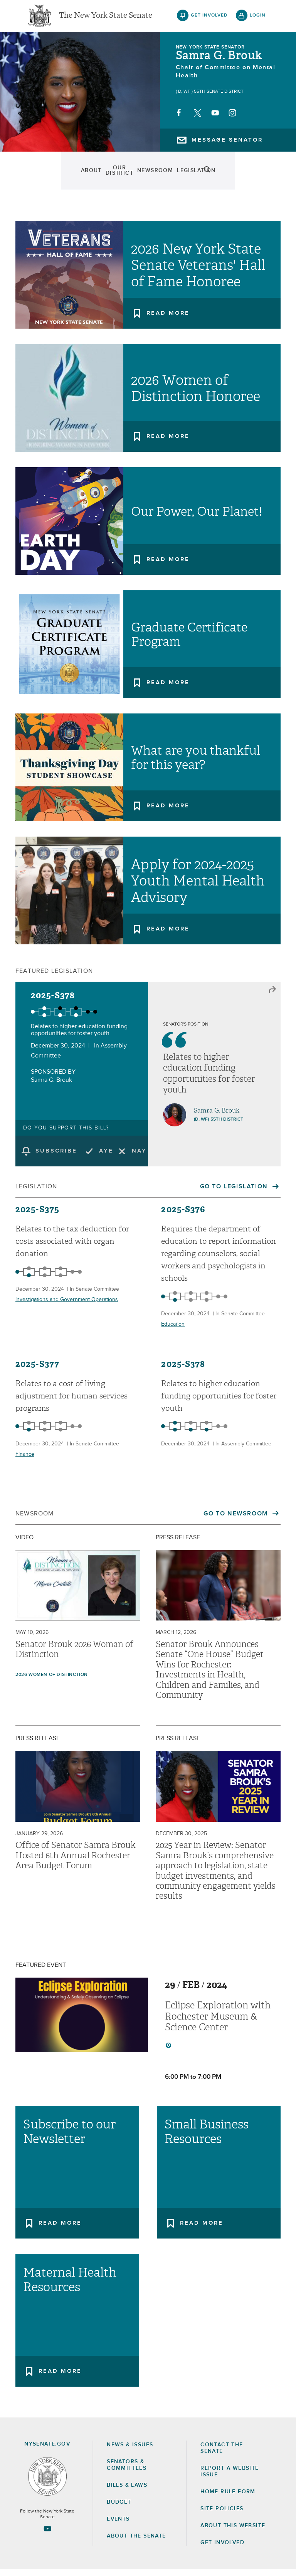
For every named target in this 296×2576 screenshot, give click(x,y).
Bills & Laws (127, 2491)
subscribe (56, 1157)
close (272, 996)
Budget (119, 2508)
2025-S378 (53, 1001)
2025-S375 (37, 1215)
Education (173, 1330)
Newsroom (122, 177)
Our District (77, 177)
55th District (226, 1125)
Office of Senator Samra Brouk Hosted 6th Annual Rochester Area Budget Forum (75, 1862)
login (258, 19)
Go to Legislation (235, 1193)
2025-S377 (37, 1370)
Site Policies (221, 2515)
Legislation (164, 177)
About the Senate (136, 2542)
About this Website (232, 2532)
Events (199, 177)
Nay (139, 1157)
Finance (24, 1460)
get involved (209, 19)
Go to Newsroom (237, 1520)
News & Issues (130, 2451)
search (258, 177)
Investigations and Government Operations (66, 1306)
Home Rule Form (228, 2498)
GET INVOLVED (222, 2549)
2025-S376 (183, 1215)
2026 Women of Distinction (51, 1681)
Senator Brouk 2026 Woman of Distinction (74, 1655)
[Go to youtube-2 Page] (47, 2535)
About (40, 177)
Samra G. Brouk (219, 62)
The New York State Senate (105, 19)
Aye (106, 1157)
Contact (230, 177)
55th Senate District (219, 98)
